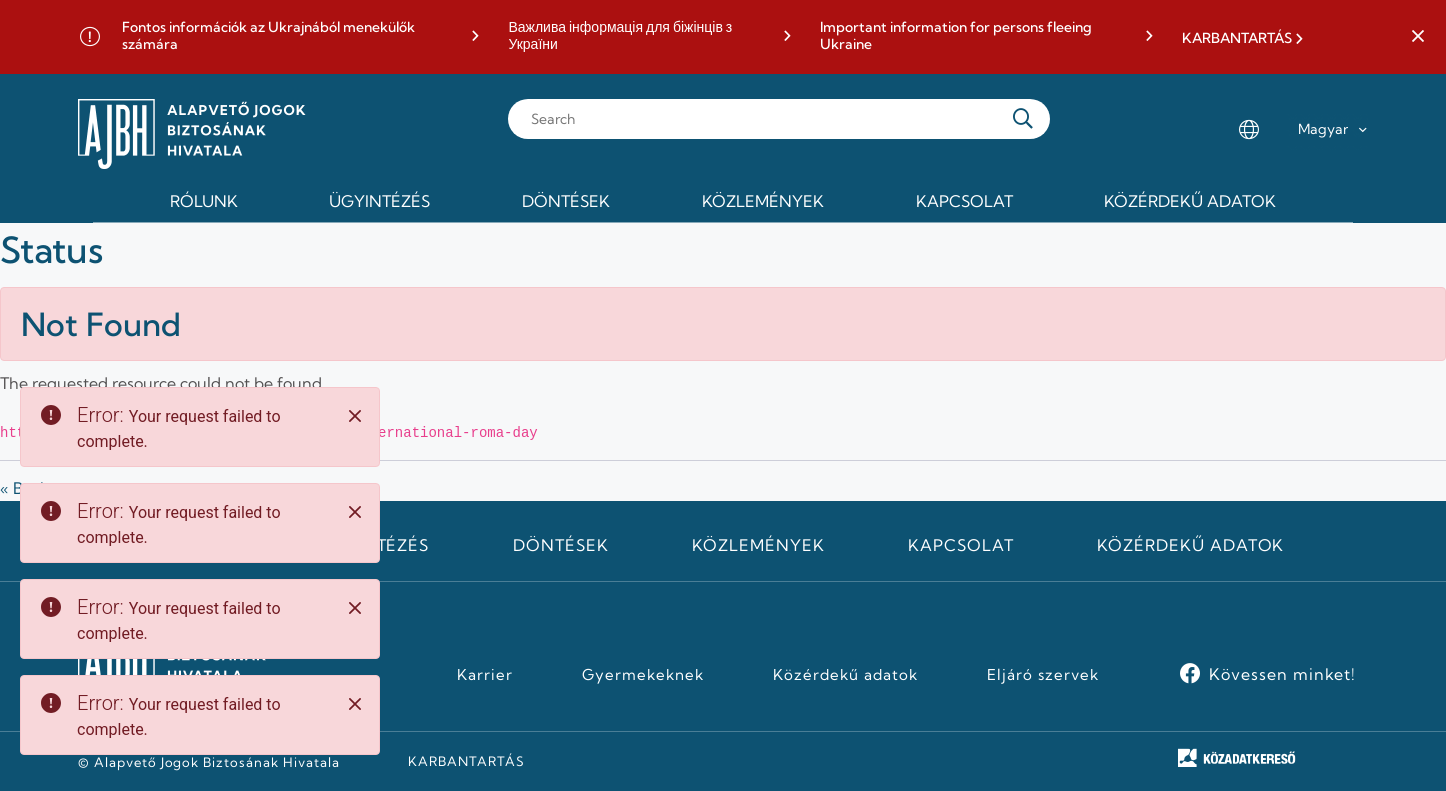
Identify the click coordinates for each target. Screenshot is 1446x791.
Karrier (485, 675)
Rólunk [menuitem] (204, 201)
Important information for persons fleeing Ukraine (956, 36)
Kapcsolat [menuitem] (964, 201)
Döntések (561, 545)
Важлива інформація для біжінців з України (620, 36)
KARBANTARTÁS (1237, 38)
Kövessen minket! (1282, 674)
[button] (1418, 37)
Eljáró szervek (1042, 675)
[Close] (355, 416)
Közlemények (758, 545)
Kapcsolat (961, 545)
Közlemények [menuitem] (763, 201)
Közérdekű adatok (1190, 545)
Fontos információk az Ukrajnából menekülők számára (268, 36)
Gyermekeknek (643, 675)
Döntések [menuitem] (566, 201)
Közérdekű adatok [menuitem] (1190, 201)
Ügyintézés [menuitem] (379, 201)
